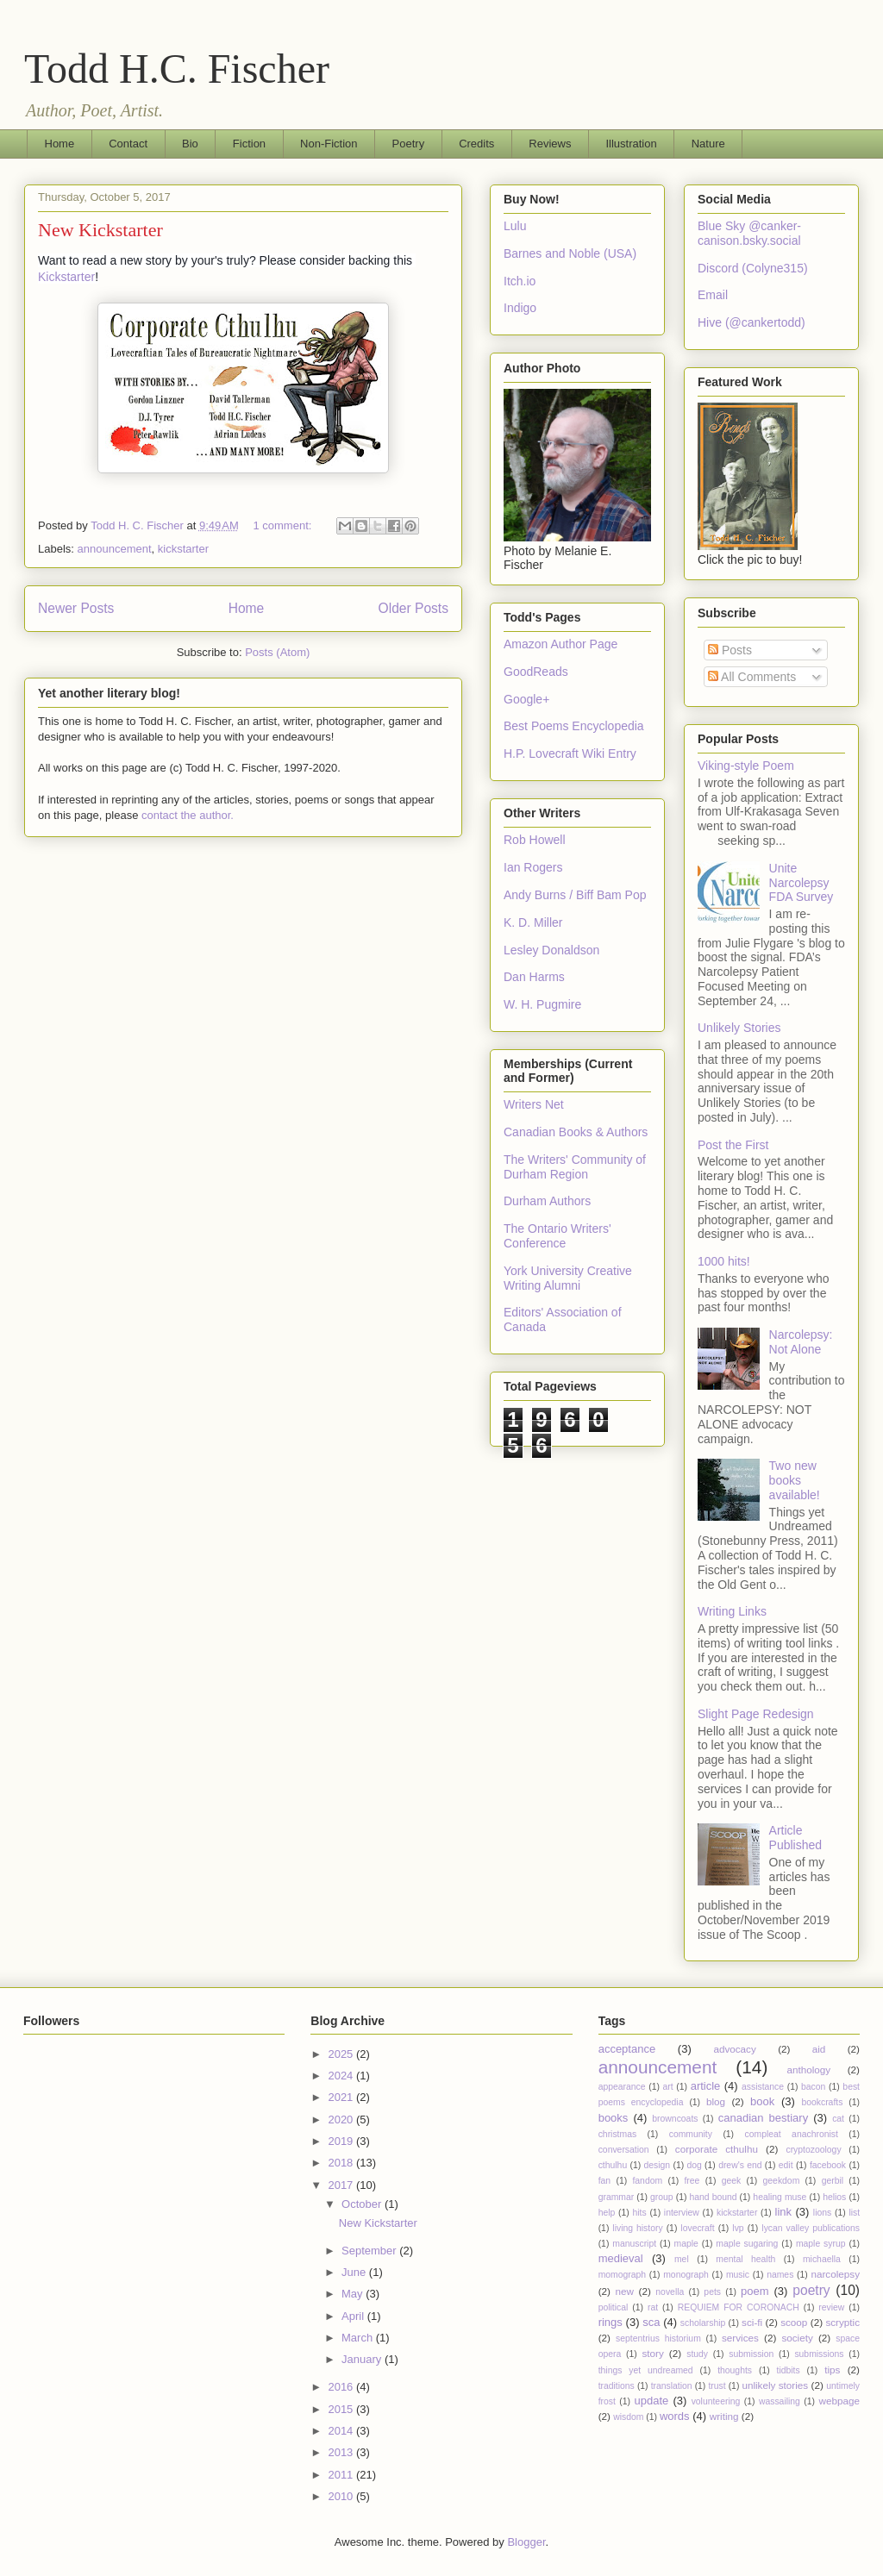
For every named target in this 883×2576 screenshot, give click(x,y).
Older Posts (413, 608)
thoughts (734, 2370)
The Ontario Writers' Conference (557, 1236)
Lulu (515, 226)
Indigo (520, 308)
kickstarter (183, 548)
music (737, 2274)
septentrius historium (658, 2338)
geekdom (781, 2180)
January (363, 2359)
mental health (745, 2259)
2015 (342, 2409)
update (652, 2400)
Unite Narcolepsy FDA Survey (801, 882)
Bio (190, 143)
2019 (342, 2141)
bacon (813, 2086)
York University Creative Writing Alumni (568, 1278)
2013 (342, 2452)
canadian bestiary (763, 2117)
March (358, 2337)
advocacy (734, 2048)
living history (637, 2228)
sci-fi (752, 2322)
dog (693, 2165)
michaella (822, 2259)
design (657, 2165)
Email (713, 295)
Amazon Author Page (560, 644)
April (354, 2316)
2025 (342, 2054)
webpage (839, 2400)
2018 (342, 2162)
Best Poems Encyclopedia (574, 726)
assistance (763, 2086)
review (831, 2307)
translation (671, 2386)
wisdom (628, 2417)
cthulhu (613, 2165)
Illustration (630, 143)
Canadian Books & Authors (576, 1132)
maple (686, 2243)
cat (838, 2118)
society (796, 2337)
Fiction (249, 143)
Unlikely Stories (739, 1028)
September (370, 2250)
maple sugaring (747, 2243)
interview (681, 2212)
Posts (730, 650)
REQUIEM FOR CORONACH (738, 2307)
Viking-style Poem (746, 765)
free (691, 2180)
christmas (617, 2134)
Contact (128, 143)
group (661, 2197)
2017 (342, 2185)
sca (651, 2322)
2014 (342, 2430)
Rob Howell (535, 840)
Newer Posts (76, 608)
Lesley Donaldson (551, 950)
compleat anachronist (791, 2134)
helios (834, 2197)
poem (755, 2291)
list (854, 2212)
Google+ (526, 699)
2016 (342, 2386)
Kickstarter (66, 277)
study (697, 2354)
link (783, 2211)
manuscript (634, 2243)
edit (786, 2165)
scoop (793, 2322)
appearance (622, 2086)
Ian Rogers (533, 867)
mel (681, 2259)
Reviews (550, 143)
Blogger (526, 2541)
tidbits (788, 2370)
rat (653, 2307)
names (780, 2274)
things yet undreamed (645, 2370)
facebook (828, 2165)
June (355, 2272)
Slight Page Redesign (756, 1714)
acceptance (627, 2048)
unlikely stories (775, 2385)
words (675, 2416)
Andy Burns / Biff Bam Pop (575, 895)
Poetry (408, 143)
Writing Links (732, 1611)
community (690, 2134)
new (625, 2291)
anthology (808, 2069)
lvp (737, 2228)
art (668, 2086)
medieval (620, 2258)
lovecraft (697, 2228)
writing (724, 2416)
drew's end (739, 2165)
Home (60, 143)
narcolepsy (835, 2273)
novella (669, 2292)
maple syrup (821, 2243)
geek (732, 2180)
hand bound (712, 2197)
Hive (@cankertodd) (751, 322)
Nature (708, 143)
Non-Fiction (328, 143)
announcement (115, 548)
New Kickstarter (100, 230)
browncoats (675, 2118)
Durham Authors (547, 1201)
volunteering (716, 2401)
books (613, 2117)
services (740, 2337)
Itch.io (519, 281)
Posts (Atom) (277, 652)
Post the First (733, 1145)
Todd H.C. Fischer (176, 68)
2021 (342, 2097)
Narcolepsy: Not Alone (801, 1342)
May (353, 2293)
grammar (616, 2197)
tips (832, 2369)
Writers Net (534, 1104)
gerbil (832, 2180)
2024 (342, 2075)
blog (715, 2101)
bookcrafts (821, 2102)
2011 (342, 2474)
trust (716, 2386)
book (762, 2101)
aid (819, 2048)
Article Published (796, 1837)
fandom (647, 2180)
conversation (623, 2149)
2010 (342, 2496)
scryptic (842, 2322)
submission (751, 2354)
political (613, 2307)
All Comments (752, 677)
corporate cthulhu (716, 2148)
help (607, 2212)
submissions (818, 2354)
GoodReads (536, 671)
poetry (811, 2290)
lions (822, 2212)
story (652, 2353)
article (706, 2085)
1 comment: (284, 525)
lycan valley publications (810, 2228)
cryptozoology (813, 2149)
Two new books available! (794, 1480)
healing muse (779, 2197)
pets (712, 2292)
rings (610, 2322)
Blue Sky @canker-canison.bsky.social (749, 233)
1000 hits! (724, 1261)
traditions (616, 2386)
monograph (686, 2274)
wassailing (779, 2401)
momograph (622, 2274)
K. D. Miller (533, 922)
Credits (476, 143)
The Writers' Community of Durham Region (575, 1167)
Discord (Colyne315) (753, 268)
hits (639, 2212)
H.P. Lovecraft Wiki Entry (570, 753)
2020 (342, 2119)
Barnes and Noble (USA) (570, 253)
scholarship (703, 2323)
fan (604, 2180)
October (363, 2204)
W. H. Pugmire (542, 1004)
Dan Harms (534, 977)
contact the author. (187, 815)
